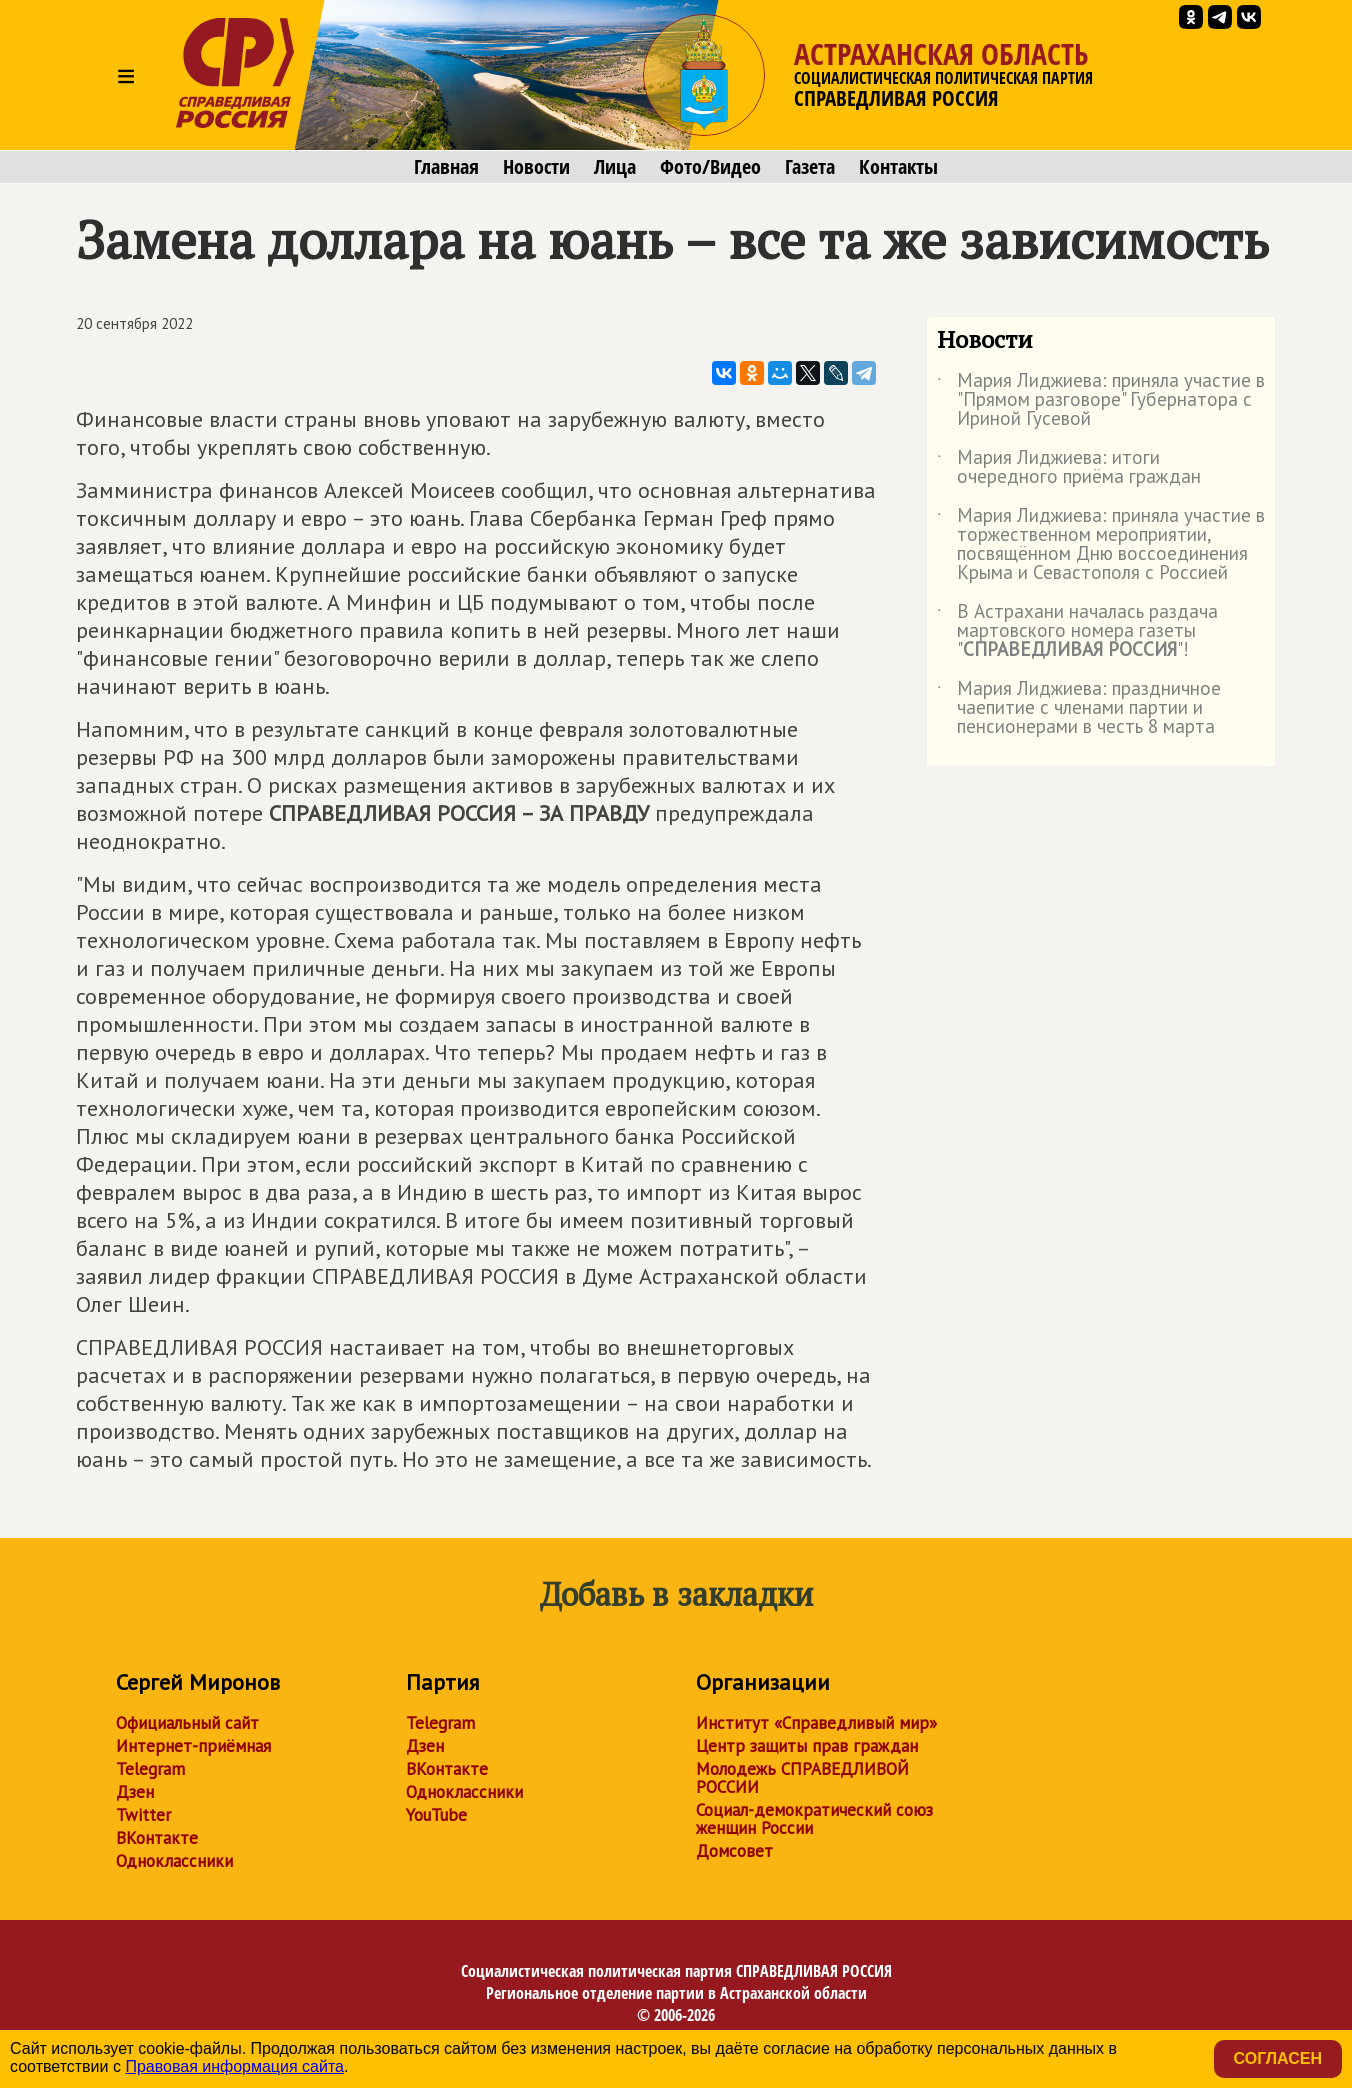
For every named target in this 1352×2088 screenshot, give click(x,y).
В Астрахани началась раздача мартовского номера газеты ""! (1077, 631)
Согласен (1278, 2058)
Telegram (150, 1769)
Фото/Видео (710, 167)
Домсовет (734, 1851)
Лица (615, 167)
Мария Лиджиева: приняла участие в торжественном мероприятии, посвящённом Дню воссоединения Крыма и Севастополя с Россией (1101, 545)
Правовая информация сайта (234, 2066)
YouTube (436, 1815)
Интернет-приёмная (193, 1746)
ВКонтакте (157, 1838)
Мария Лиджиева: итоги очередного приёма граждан (1069, 468)
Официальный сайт (187, 1723)
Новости (536, 167)
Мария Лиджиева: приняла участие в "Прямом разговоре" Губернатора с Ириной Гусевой (1101, 400)
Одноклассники (174, 1861)
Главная (446, 167)
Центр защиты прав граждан (807, 1746)
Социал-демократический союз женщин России (814, 1819)
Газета (810, 167)
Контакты (898, 167)
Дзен (135, 1792)
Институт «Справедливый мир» (816, 1723)
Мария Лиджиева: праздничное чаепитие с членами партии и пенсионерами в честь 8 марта (1079, 708)
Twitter (143, 1815)
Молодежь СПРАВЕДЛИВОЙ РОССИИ (802, 1778)
